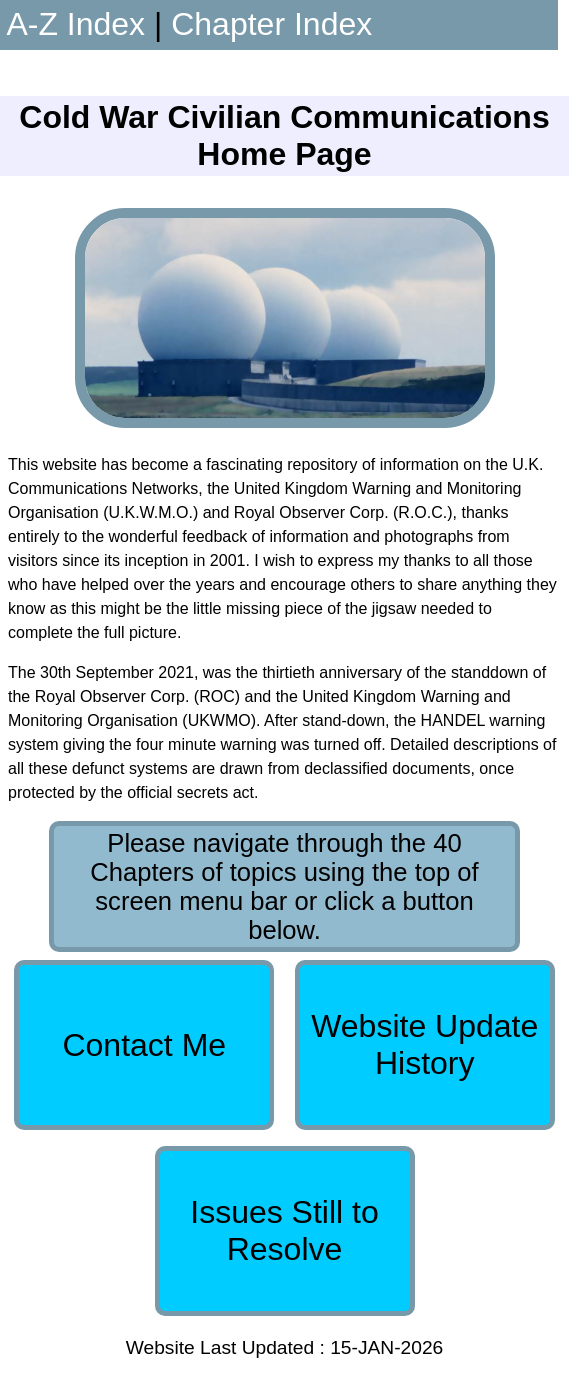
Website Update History (424, 1044)
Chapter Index (271, 24)
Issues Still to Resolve (284, 1230)
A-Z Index (75, 24)
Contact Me (144, 1045)
